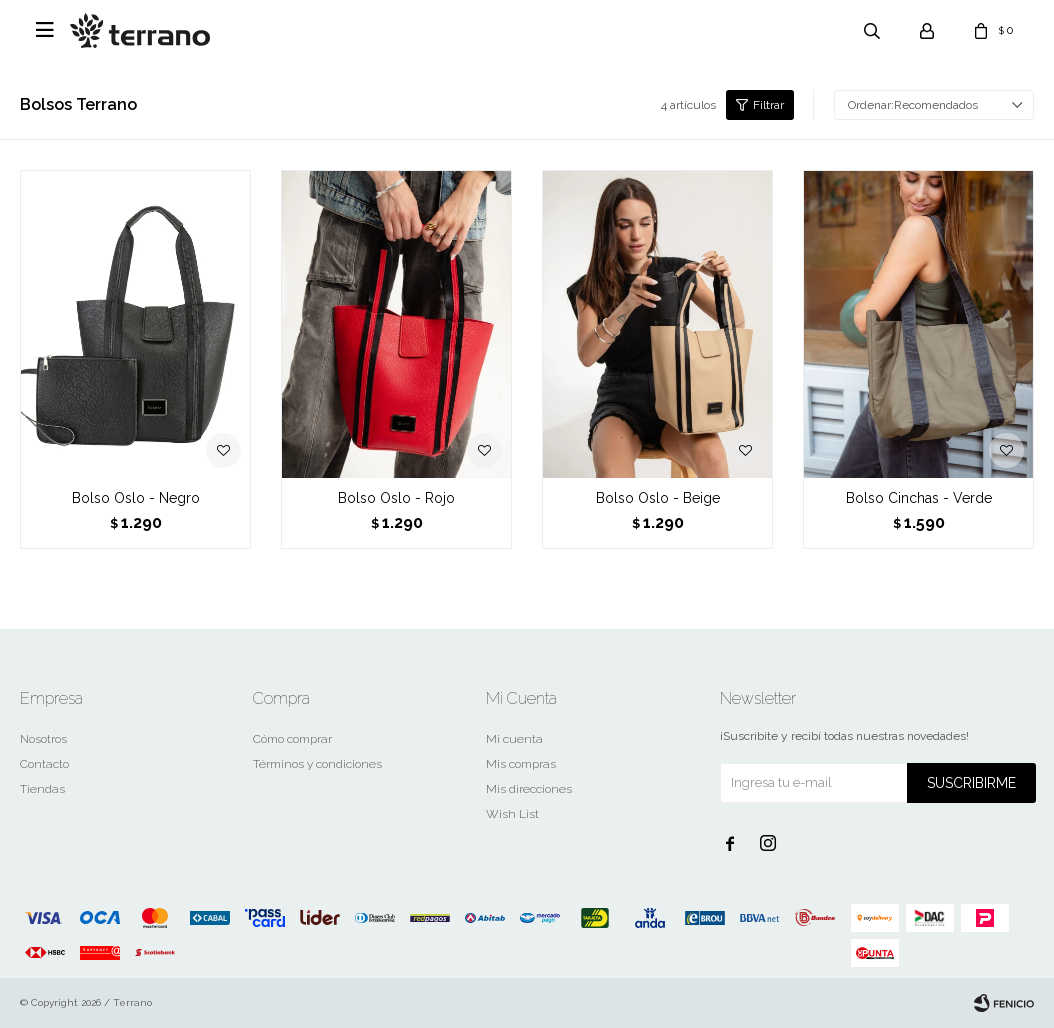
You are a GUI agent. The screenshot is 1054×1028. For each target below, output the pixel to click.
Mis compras (521, 764)
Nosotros (43, 739)
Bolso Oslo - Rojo (396, 498)
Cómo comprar (292, 739)
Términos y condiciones (317, 764)
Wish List (512, 814)
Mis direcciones (529, 789)
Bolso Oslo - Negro (136, 498)
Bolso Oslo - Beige (658, 498)
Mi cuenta (514, 739)
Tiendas (42, 789)
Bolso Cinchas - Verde (919, 498)
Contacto (44, 764)
